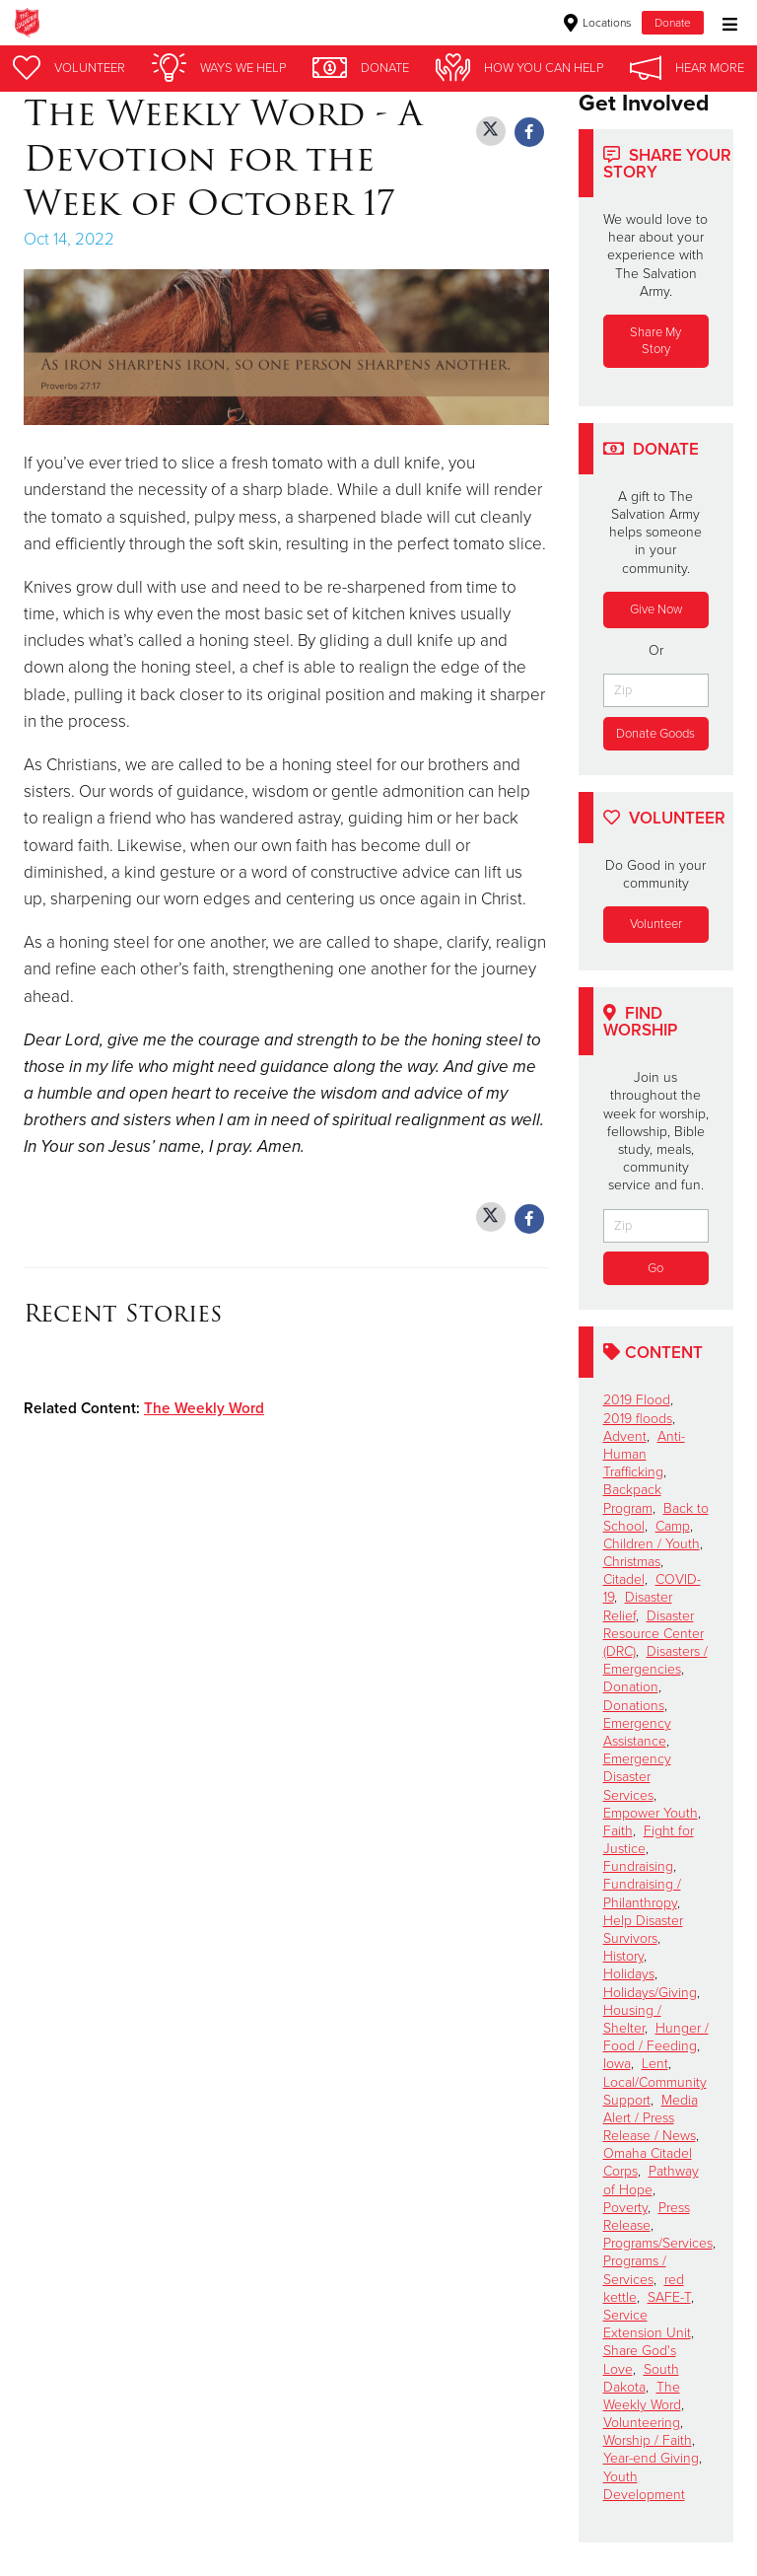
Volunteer (656, 924)
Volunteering (641, 2422)
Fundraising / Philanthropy (642, 1894)
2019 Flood (636, 1401)
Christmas (631, 1561)
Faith (618, 1831)
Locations (598, 23)
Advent (625, 1436)
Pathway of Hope (651, 2181)
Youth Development (644, 2486)
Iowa (617, 2064)
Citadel (624, 1580)
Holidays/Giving (650, 1992)
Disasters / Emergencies (655, 1660)
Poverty (625, 2207)
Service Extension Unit (647, 2324)
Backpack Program (632, 1499)
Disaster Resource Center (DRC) (653, 1634)
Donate (672, 23)
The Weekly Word (204, 1408)
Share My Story (655, 340)
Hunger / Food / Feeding (656, 2037)
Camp (672, 1526)
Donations (633, 1705)
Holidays (628, 1975)
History (623, 1956)
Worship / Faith (647, 2441)
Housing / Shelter (632, 2019)
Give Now (656, 609)
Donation (630, 1688)
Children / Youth (651, 1544)
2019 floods (637, 1418)
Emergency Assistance (637, 1732)
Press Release (646, 2216)
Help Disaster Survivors (643, 1929)
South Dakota (641, 2378)
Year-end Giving (651, 2459)
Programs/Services (658, 2243)
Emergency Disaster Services (637, 1777)
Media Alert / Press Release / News (650, 2118)
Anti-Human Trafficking (644, 1454)
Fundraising (638, 1867)
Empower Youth (650, 1813)
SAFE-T (669, 2297)
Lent (655, 2064)
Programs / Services (634, 2271)
